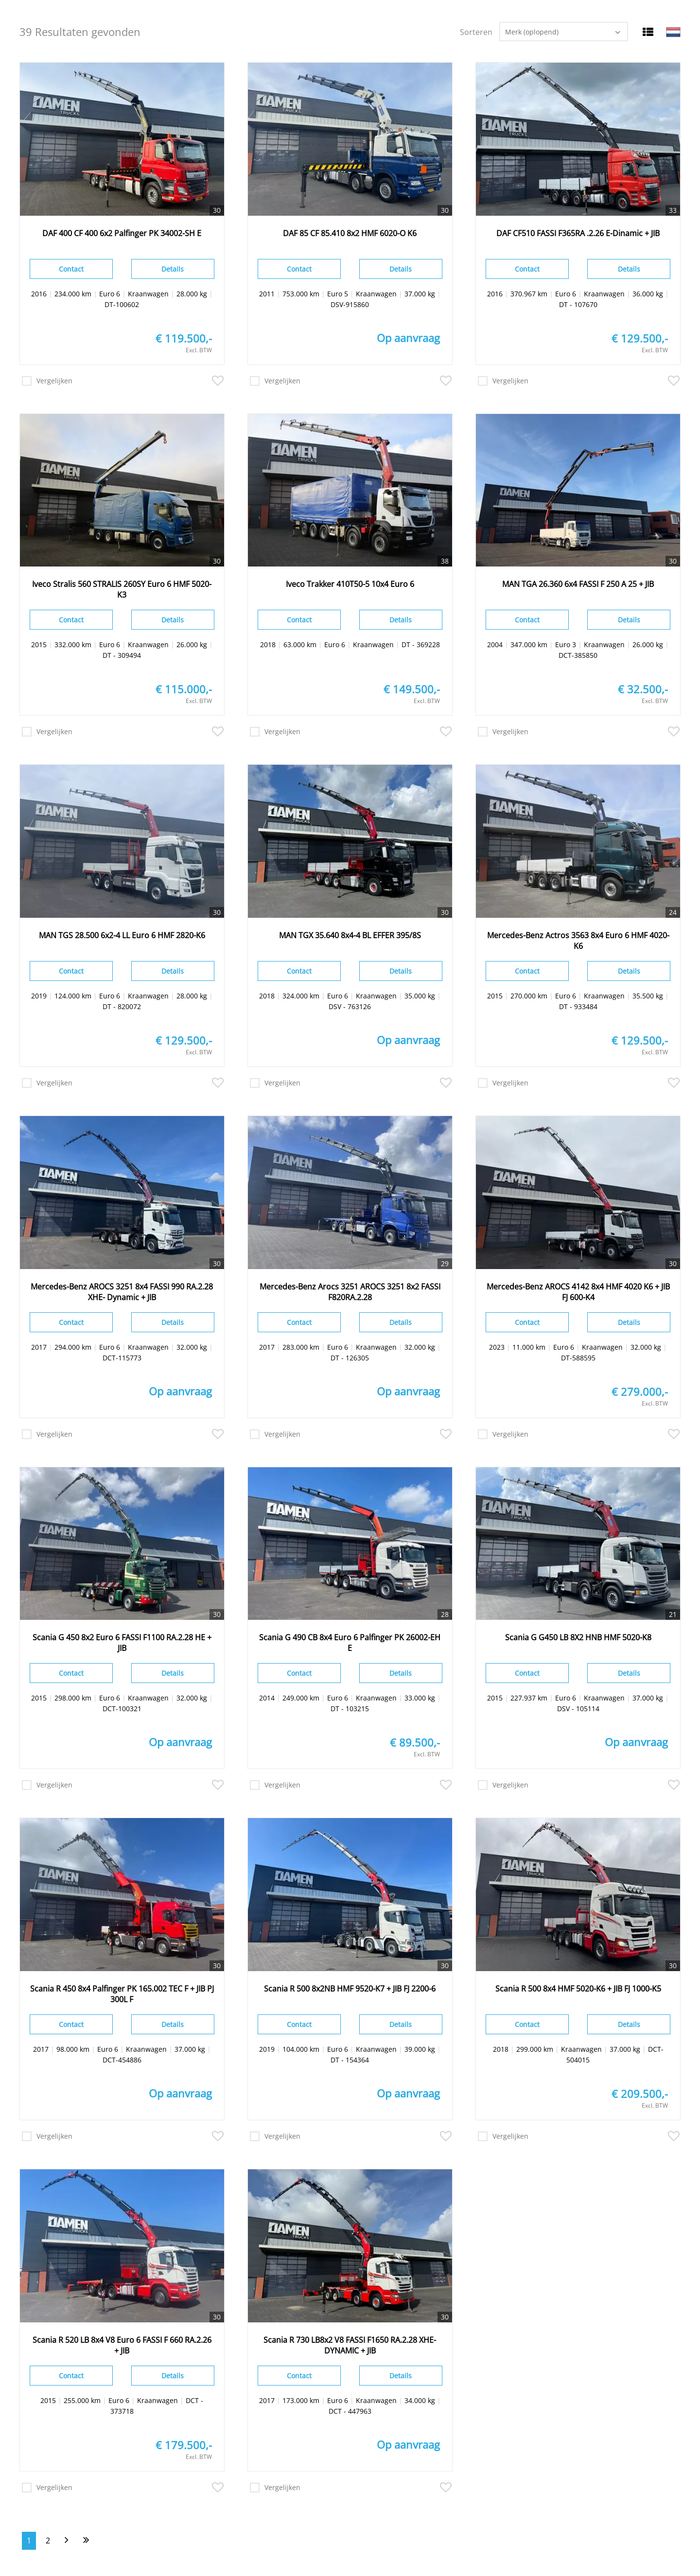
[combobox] (563, 31)
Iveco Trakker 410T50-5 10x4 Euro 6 (350, 584)
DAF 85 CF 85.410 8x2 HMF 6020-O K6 (350, 233)
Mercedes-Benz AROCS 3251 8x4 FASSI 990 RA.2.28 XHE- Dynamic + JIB (122, 1292)
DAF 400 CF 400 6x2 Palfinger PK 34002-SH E (121, 233)
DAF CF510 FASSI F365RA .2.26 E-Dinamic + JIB (578, 233)
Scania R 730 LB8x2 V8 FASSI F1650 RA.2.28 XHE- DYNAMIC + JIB (349, 2345)
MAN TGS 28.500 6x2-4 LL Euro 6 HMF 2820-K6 (122, 935)
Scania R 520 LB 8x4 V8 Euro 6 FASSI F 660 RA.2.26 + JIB (122, 2345)
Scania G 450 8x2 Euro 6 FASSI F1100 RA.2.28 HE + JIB (122, 1642)
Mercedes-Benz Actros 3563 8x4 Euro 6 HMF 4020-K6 (578, 940)
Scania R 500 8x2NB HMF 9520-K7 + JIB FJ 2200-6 (350, 1988)
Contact (71, 269)
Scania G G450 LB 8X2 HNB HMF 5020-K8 (578, 1637)
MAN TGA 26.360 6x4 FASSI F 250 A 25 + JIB (578, 584)
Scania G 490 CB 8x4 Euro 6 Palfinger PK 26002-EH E (349, 1642)
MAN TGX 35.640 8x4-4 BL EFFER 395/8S (350, 935)
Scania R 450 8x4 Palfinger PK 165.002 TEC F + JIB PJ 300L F (122, 1994)
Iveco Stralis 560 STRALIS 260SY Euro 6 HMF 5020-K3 (121, 589)
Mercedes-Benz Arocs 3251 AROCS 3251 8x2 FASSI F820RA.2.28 (350, 1292)
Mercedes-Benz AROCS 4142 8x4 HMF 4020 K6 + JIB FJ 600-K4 (578, 1292)
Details (172, 269)
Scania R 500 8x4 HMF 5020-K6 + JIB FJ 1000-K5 (578, 1988)
